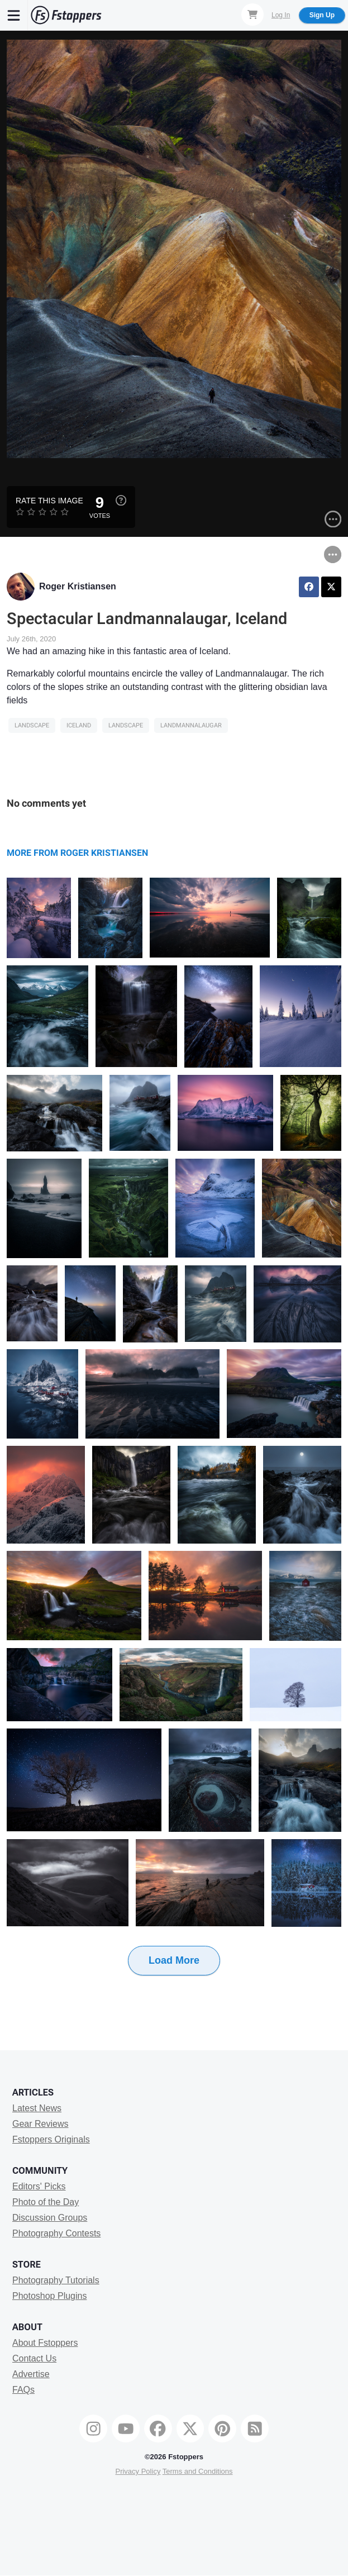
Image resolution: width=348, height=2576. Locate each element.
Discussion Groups (49, 2217)
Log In (280, 15)
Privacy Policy (137, 2471)
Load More (174, 1960)
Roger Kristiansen (77, 586)
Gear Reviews (40, 2124)
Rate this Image (49, 500)
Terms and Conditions (198, 2471)
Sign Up (322, 15)
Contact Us (34, 2358)
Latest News (36, 2108)
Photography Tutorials (55, 2280)
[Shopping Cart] (252, 14)
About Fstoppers (45, 2343)
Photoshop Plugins (49, 2296)
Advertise (31, 2374)
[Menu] (14, 15)
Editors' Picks (39, 2186)
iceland (78, 725)
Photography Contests (56, 2233)
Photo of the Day (45, 2202)
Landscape (32, 725)
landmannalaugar (191, 725)
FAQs (23, 2389)
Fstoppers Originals (51, 2139)
